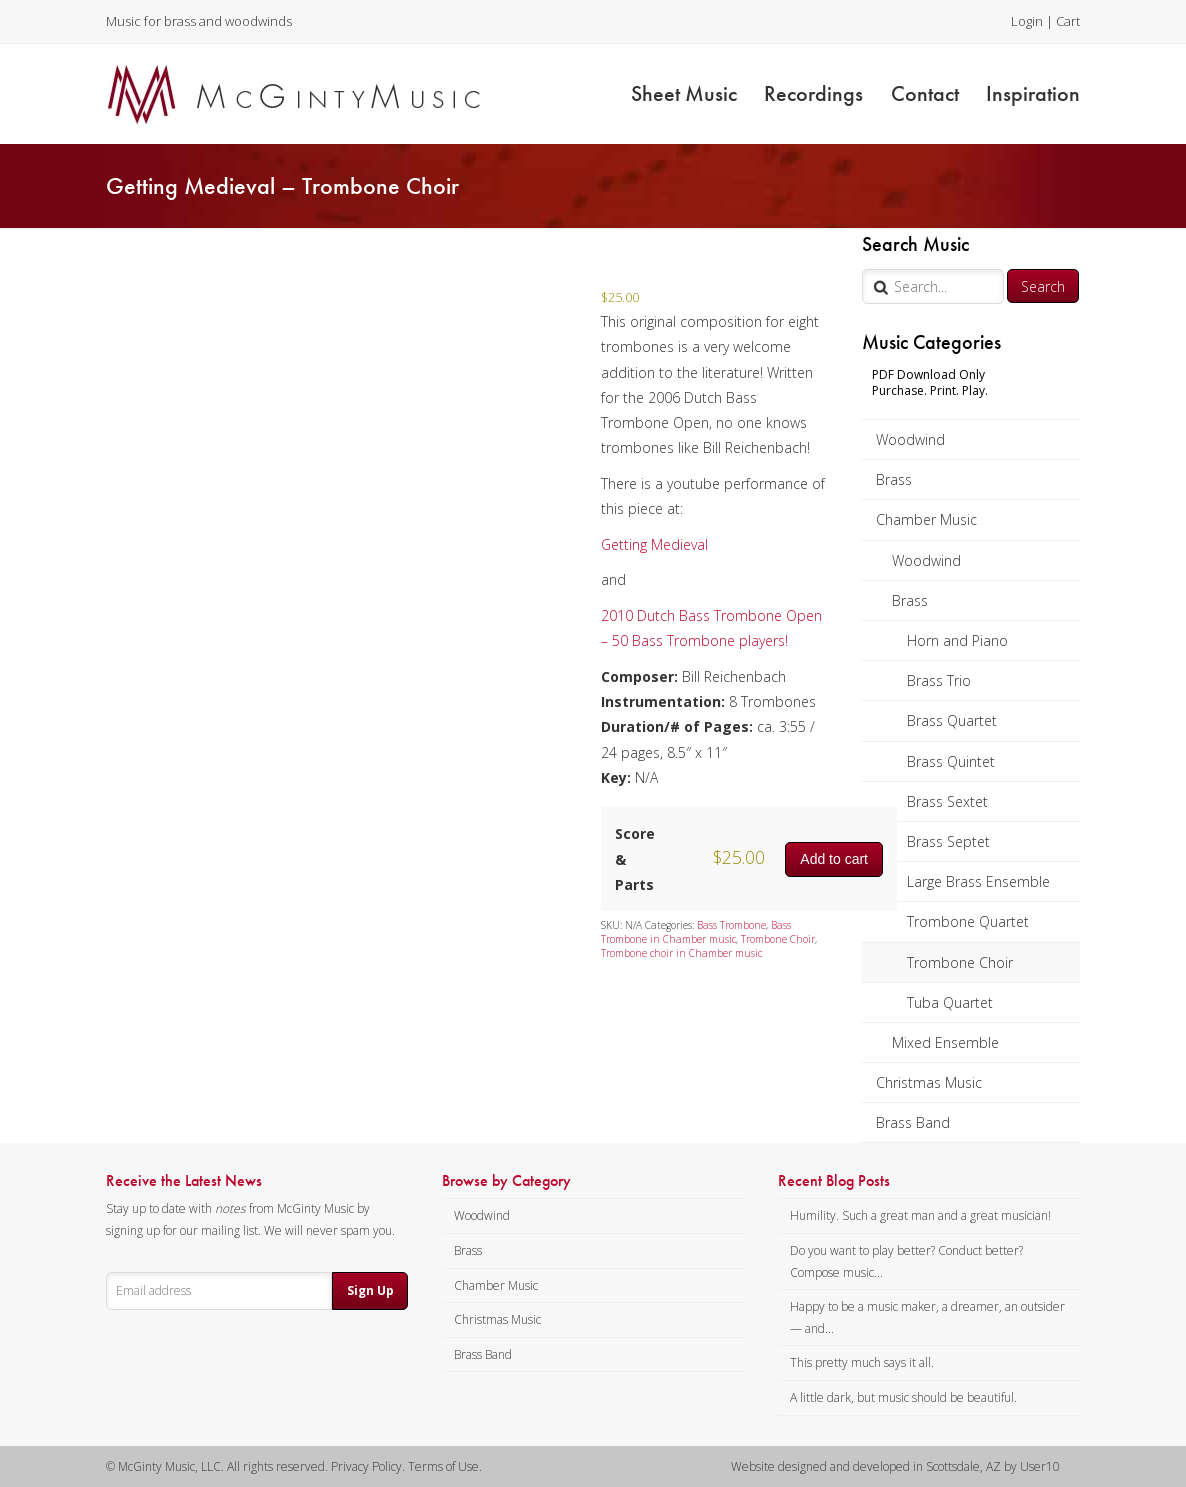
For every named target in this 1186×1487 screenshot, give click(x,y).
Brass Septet (948, 841)
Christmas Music (929, 1082)
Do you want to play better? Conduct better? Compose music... (906, 1261)
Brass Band (913, 1122)
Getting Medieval (654, 544)
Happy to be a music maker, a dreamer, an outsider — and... (927, 1317)
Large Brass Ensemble (978, 881)
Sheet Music (684, 93)
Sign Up (370, 1290)
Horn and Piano (957, 640)
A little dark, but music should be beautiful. (903, 1397)
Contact (925, 93)
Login (1027, 21)
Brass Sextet (947, 801)
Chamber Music (926, 519)
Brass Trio (939, 680)
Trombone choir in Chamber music (681, 953)
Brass (894, 479)
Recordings (813, 93)
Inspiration (1033, 93)
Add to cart (834, 859)
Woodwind (910, 439)
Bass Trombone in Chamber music (696, 932)
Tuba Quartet (950, 1002)
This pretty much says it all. (862, 1362)
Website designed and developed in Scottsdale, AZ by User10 (895, 1466)
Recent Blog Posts (834, 1181)
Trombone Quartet (968, 921)
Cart (1068, 21)
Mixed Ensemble (945, 1042)
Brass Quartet (952, 720)
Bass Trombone (731, 925)
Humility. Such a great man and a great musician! (920, 1215)
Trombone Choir (960, 962)
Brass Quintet (951, 761)
